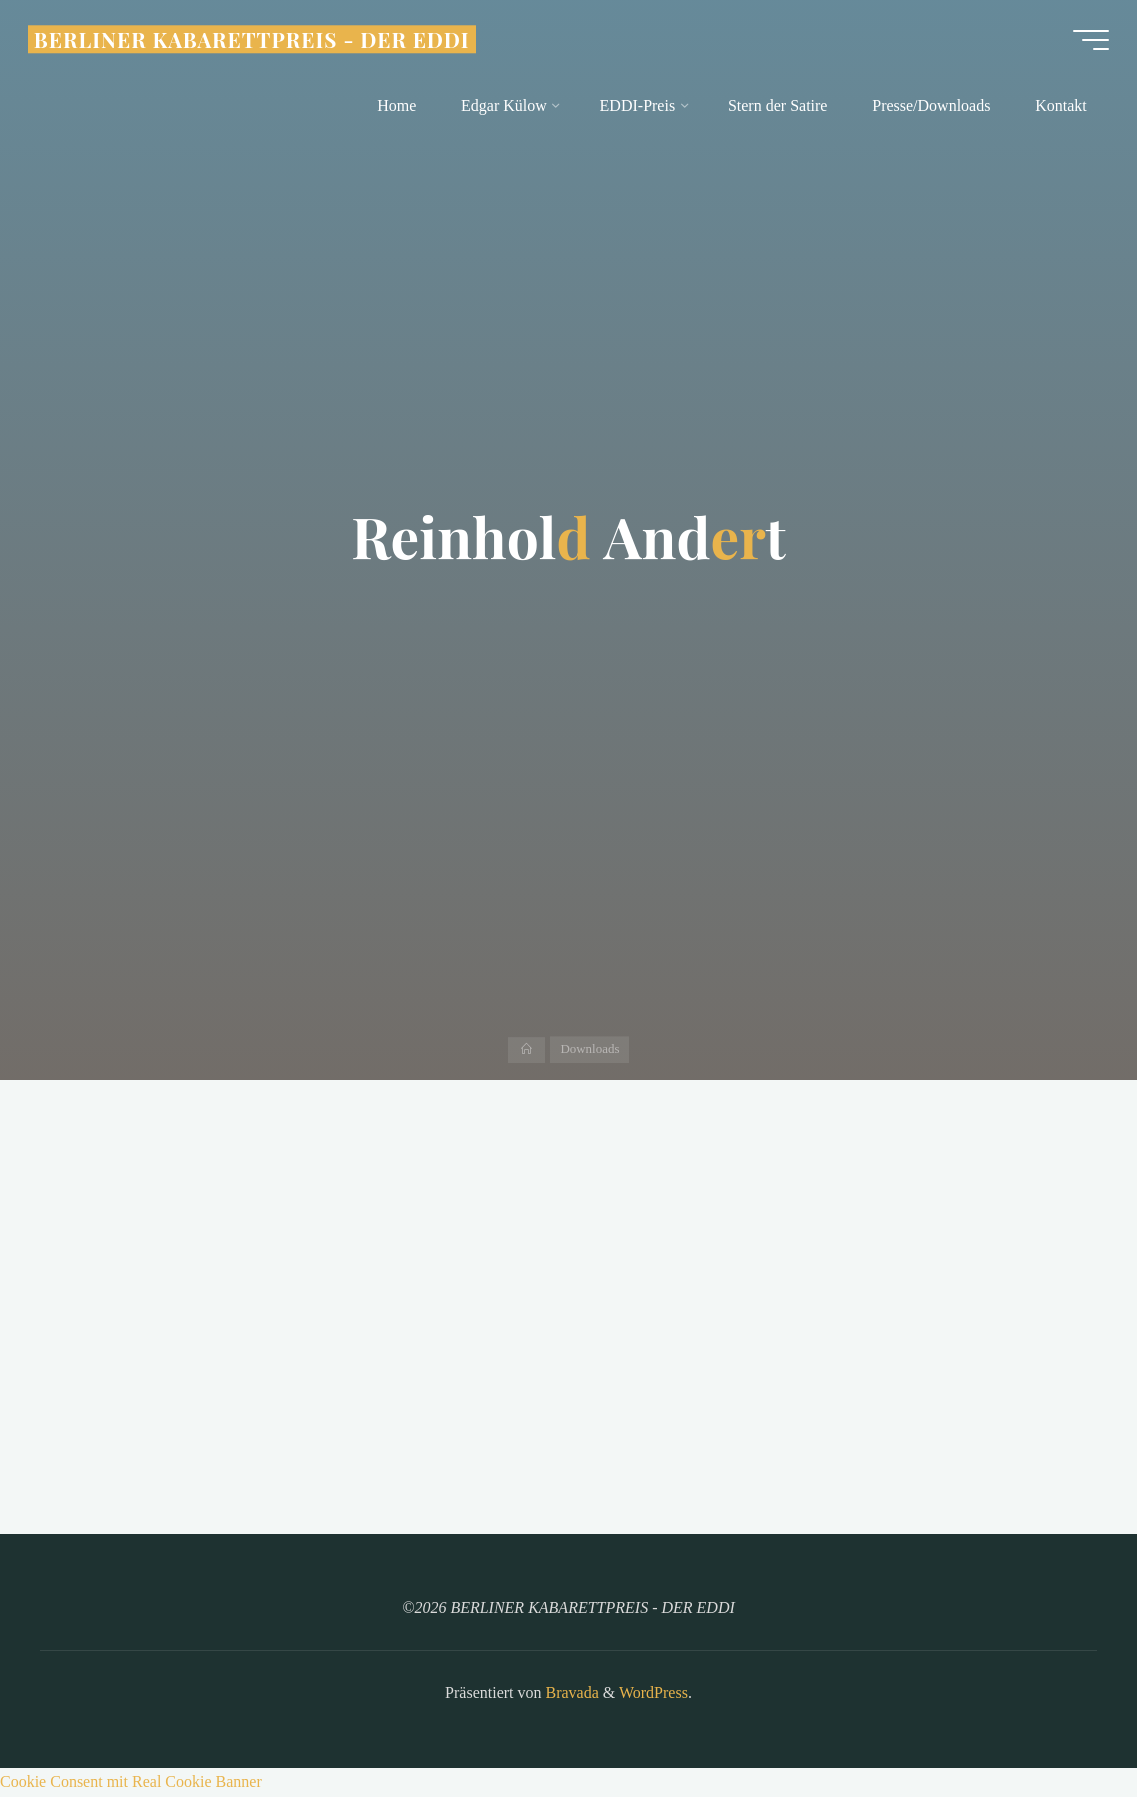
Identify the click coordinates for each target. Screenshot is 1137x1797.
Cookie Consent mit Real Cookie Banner (131, 1781)
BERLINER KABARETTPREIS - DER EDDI (256, 42)
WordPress (653, 1692)
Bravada (570, 1692)
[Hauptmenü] (1087, 43)
